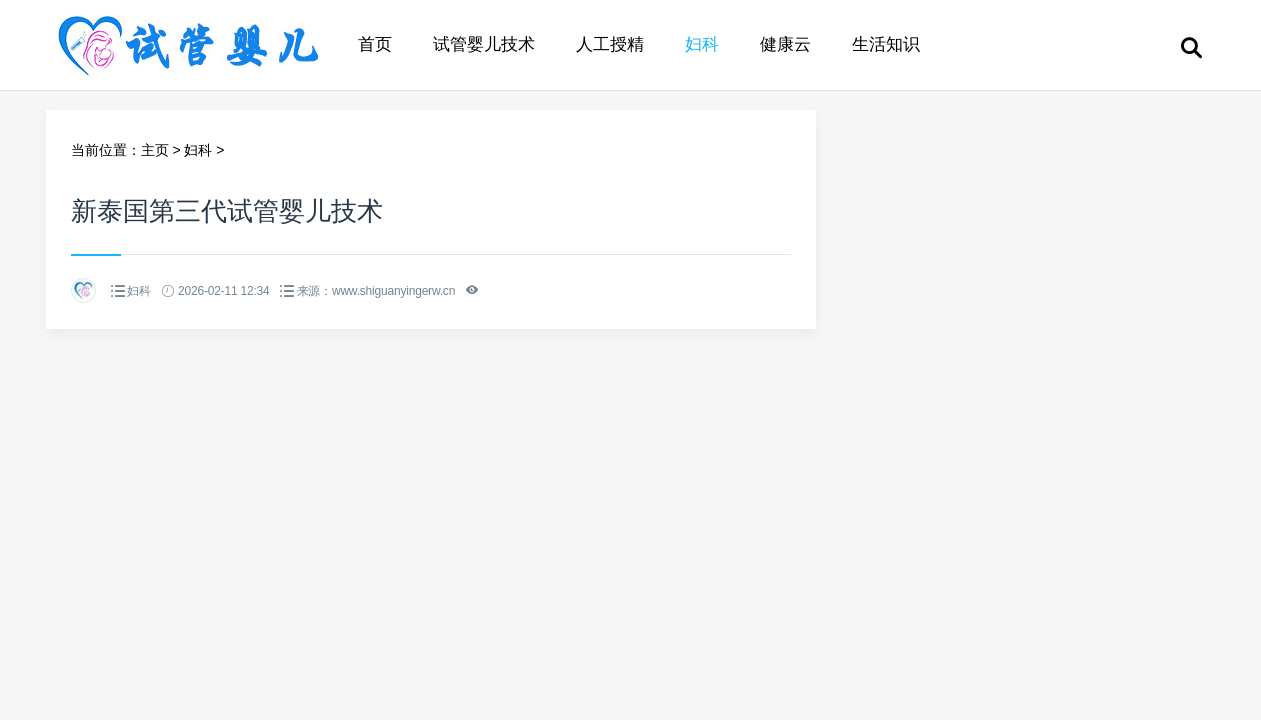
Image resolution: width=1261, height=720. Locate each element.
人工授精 (610, 44)
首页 (375, 44)
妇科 (702, 44)
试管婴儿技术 (484, 44)
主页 (155, 150)
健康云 (785, 44)
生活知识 (886, 44)
